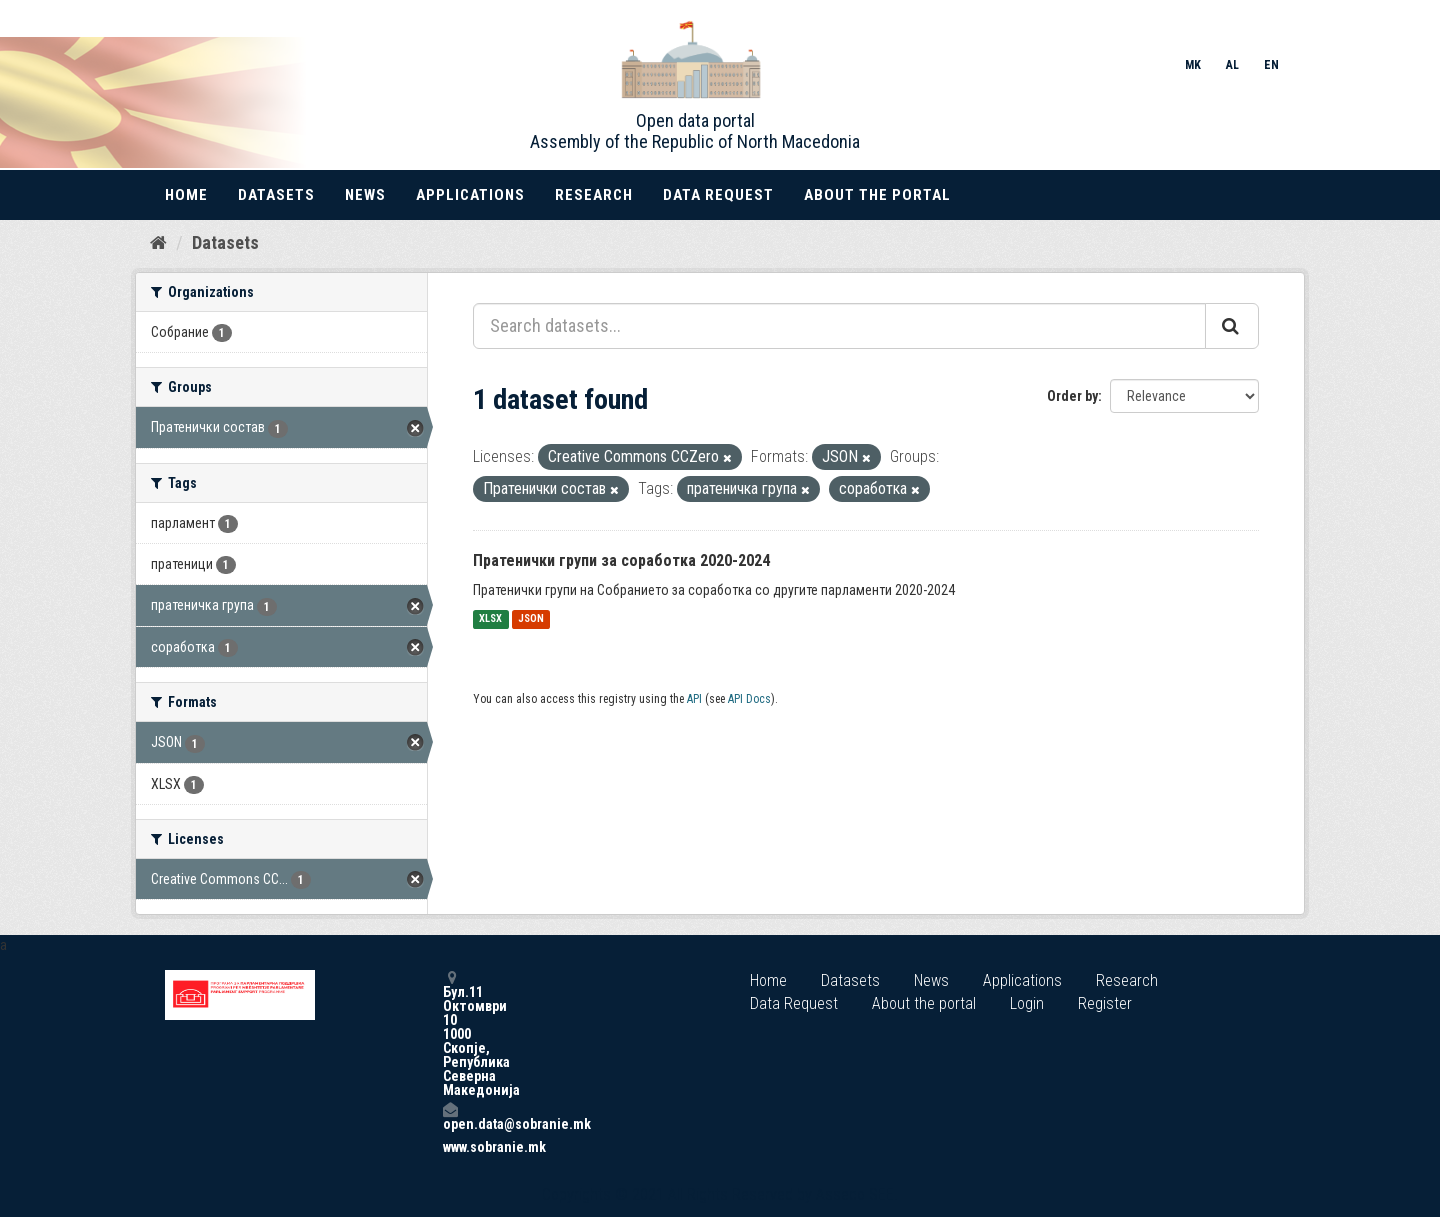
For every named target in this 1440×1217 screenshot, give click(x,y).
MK (1193, 65)
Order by (1072, 396)
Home (186, 195)
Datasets (276, 195)
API (694, 699)
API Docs (749, 699)
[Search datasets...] (839, 326)
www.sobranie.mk (450, 1147)
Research (594, 195)
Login (1027, 1003)
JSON (531, 619)
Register (1105, 1003)
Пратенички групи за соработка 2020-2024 (621, 560)
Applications (470, 195)
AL (1232, 65)
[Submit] (1232, 326)
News (365, 195)
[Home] (158, 243)
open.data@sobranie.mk (450, 1116)
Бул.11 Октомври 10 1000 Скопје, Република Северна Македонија (450, 1033)
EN (1271, 65)
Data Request (718, 195)
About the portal (877, 195)
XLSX (490, 619)
